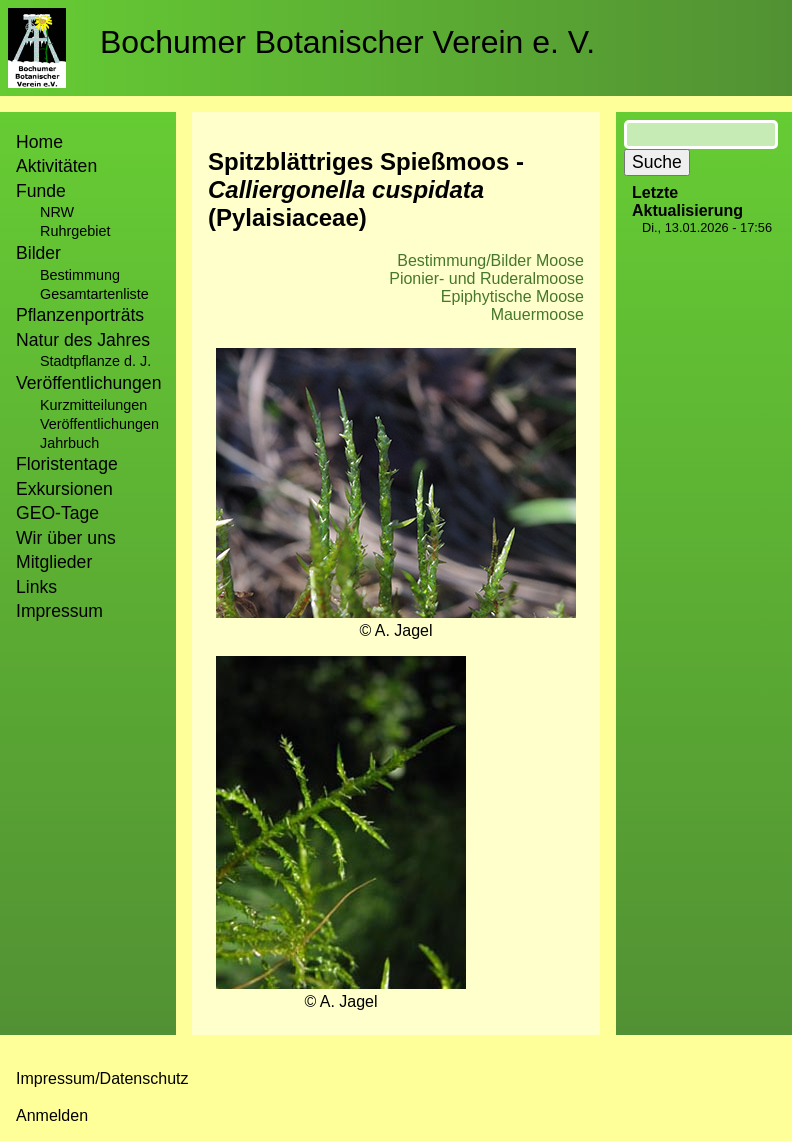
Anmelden (52, 1115)
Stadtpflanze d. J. (95, 361)
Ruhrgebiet (75, 231)
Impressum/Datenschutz (102, 1078)
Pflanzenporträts (80, 315)
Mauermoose (537, 314)
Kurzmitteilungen (93, 405)
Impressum (59, 611)
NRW (57, 212)
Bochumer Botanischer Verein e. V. (347, 42)
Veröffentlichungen (99, 424)
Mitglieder (54, 562)
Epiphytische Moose (512, 296)
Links (36, 587)
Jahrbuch (69, 443)
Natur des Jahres (83, 340)
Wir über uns (66, 538)
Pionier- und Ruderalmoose (486, 278)
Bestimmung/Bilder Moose (490, 260)
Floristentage (67, 464)
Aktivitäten (56, 166)
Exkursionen (64, 489)
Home (39, 142)
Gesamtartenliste (94, 294)
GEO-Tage (57, 513)
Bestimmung (80, 275)
